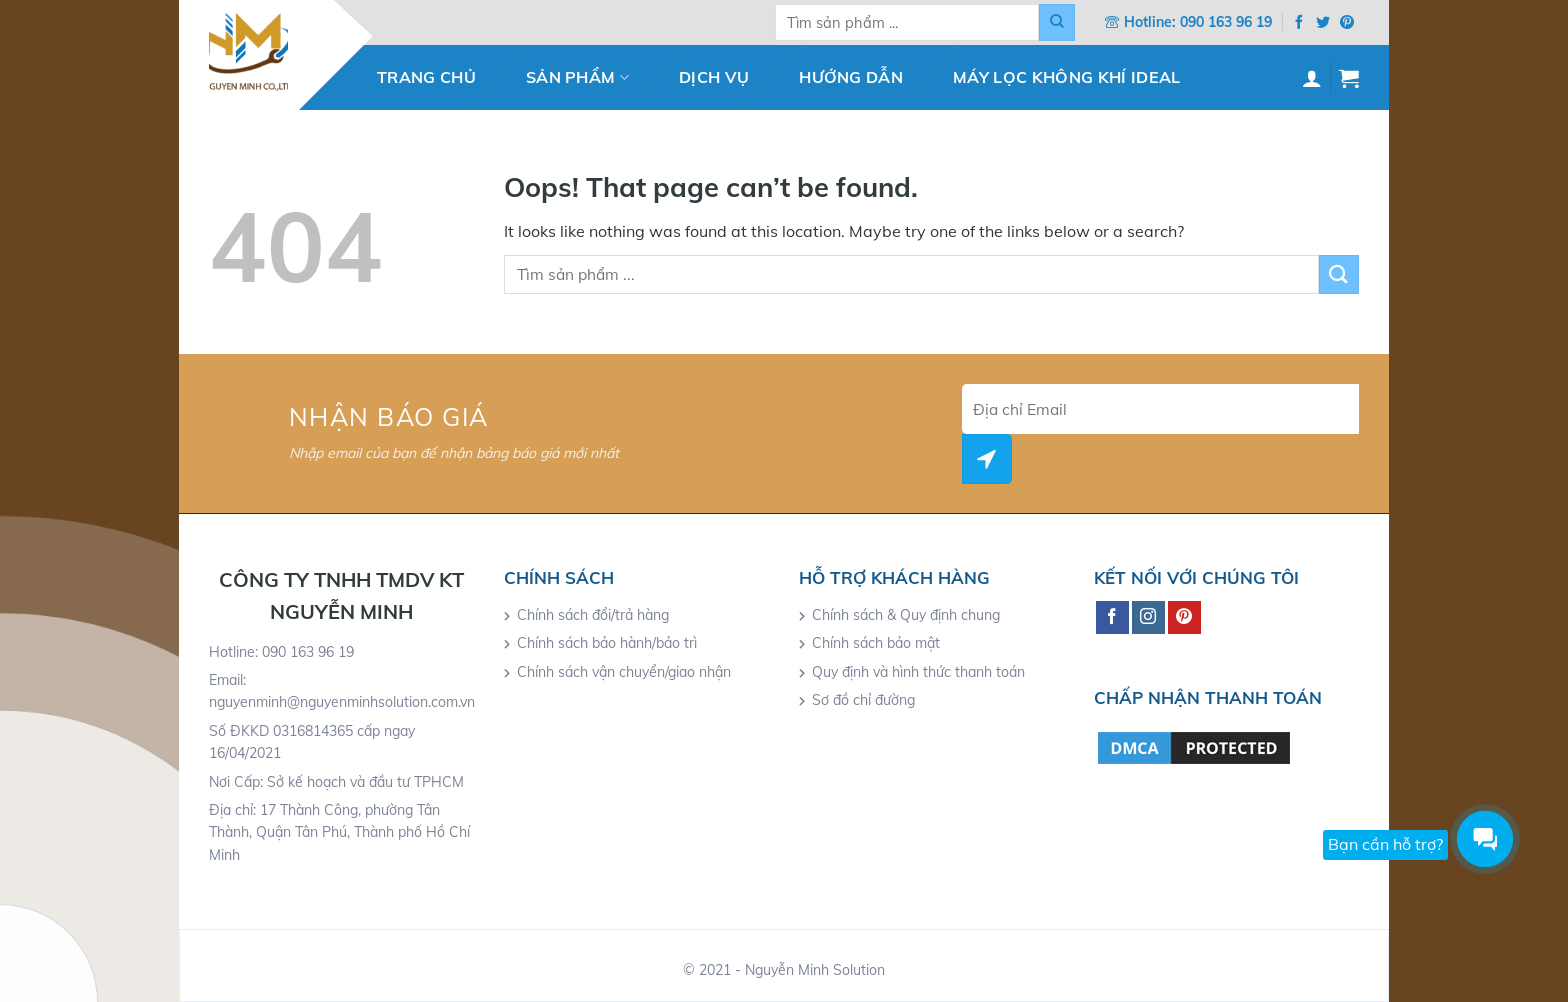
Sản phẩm (577, 77)
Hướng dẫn (851, 77)
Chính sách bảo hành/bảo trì (607, 643)
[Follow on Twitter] (1323, 23)
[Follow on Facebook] (1299, 23)
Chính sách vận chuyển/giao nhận (624, 672)
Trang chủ (426, 77)
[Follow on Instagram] (1148, 618)
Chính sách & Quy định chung (906, 615)
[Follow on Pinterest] (1347, 23)
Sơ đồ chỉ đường (863, 700)
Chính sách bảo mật (876, 643)
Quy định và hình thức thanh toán (918, 672)
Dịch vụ (714, 77)
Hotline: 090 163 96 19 (281, 652)
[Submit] (1057, 22)
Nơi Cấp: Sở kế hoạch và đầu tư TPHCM (336, 782)
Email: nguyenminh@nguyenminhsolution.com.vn (342, 691)
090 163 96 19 (1226, 22)
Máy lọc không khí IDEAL (1066, 77)
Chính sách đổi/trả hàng (593, 615)
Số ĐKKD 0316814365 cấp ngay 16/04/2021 (312, 742)
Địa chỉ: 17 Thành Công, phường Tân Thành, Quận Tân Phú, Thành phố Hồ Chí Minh (339, 832)
